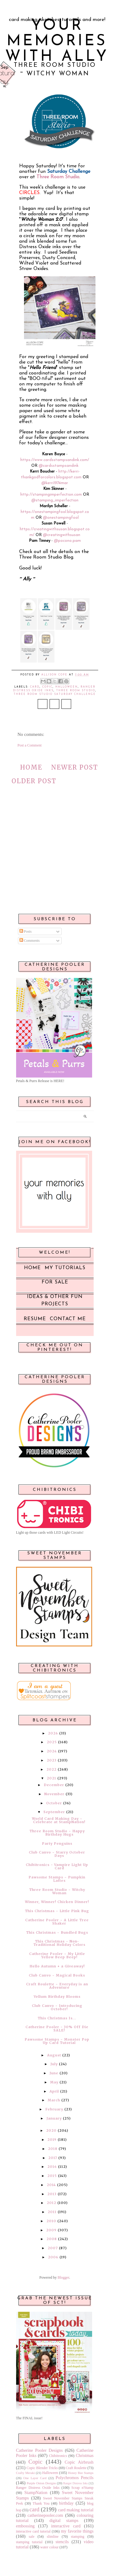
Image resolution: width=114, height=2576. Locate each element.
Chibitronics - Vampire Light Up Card (57, 1866)
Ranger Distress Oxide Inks (38, 2487)
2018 (52, 2149)
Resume (35, 1319)
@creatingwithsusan (61, 535)
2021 (51, 1778)
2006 (53, 2257)
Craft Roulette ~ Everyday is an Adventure (57, 1986)
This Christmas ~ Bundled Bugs (57, 1932)
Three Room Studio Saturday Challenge (55, 694)
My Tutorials (65, 1268)
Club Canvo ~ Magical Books (57, 1975)
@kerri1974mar (54, 483)
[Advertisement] (55, 862)
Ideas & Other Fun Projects (55, 1300)
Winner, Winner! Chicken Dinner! (57, 1902)
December (54, 1785)
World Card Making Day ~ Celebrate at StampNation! (59, 1820)
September (54, 1812)
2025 (52, 1742)
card (35, 687)
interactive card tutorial (33, 2531)
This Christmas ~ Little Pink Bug (57, 1911)
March (54, 2100)
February (54, 2109)
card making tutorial (76, 2509)
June (54, 2073)
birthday (66, 2503)
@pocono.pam (67, 541)
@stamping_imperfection (54, 500)
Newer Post (74, 767)
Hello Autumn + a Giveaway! (57, 1966)
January (54, 2118)
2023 (52, 1760)
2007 (53, 2248)
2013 (52, 2194)
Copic (47, 687)
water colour (49, 2547)
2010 (51, 2221)
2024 (52, 1751)
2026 (53, 1733)
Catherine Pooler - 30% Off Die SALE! (57, 2028)
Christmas (84, 2455)
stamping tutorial (29, 2542)
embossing (25, 2525)
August (54, 2055)
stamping (77, 2536)
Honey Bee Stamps (81, 2473)
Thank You (41, 2503)
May (54, 2082)
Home (31, 767)
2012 (51, 2203)
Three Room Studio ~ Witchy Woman (57, 1891)
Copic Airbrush (79, 2462)
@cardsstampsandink (58, 466)
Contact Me (68, 1319)
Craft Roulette (76, 2468)
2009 (51, 2230)
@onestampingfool (61, 518)
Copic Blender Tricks (42, 2468)
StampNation (35, 2492)
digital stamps (63, 2520)
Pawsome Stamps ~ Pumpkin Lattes (57, 1879)
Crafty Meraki (25, 2473)
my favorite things (77, 2531)
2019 (52, 2139)
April (54, 2091)
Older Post (34, 781)
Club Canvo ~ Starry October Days (57, 1854)
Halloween (66, 687)
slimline (53, 2536)
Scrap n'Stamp (82, 2487)
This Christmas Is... (57, 2018)
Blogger (63, 2277)
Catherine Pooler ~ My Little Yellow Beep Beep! (57, 1955)
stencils (62, 2541)
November (54, 1794)
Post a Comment (30, 745)
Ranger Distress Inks (75, 2483)
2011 (52, 2212)
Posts (25, 931)
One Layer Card (35, 2478)
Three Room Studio (75, 690)
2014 (51, 2185)
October (54, 1803)
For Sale (55, 1282)
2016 (52, 2166)
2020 (51, 2130)
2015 (52, 2176)
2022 (52, 1769)
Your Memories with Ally (57, 41)
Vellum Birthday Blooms (57, 1996)
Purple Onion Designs (41, 2483)
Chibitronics (58, 2456)
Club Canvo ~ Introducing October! (57, 2007)
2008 (52, 2239)
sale (32, 2536)
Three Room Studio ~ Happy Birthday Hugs (57, 1832)
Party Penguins (57, 1843)
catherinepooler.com (45, 2515)
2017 (52, 2158)
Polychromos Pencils (75, 2477)
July (54, 2064)
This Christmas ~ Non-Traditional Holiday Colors (59, 1943)
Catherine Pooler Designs (39, 2450)
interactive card (66, 2525)
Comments (29, 940)
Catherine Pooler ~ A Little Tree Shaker (57, 1921)
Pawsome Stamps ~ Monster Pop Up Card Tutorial (57, 2041)
